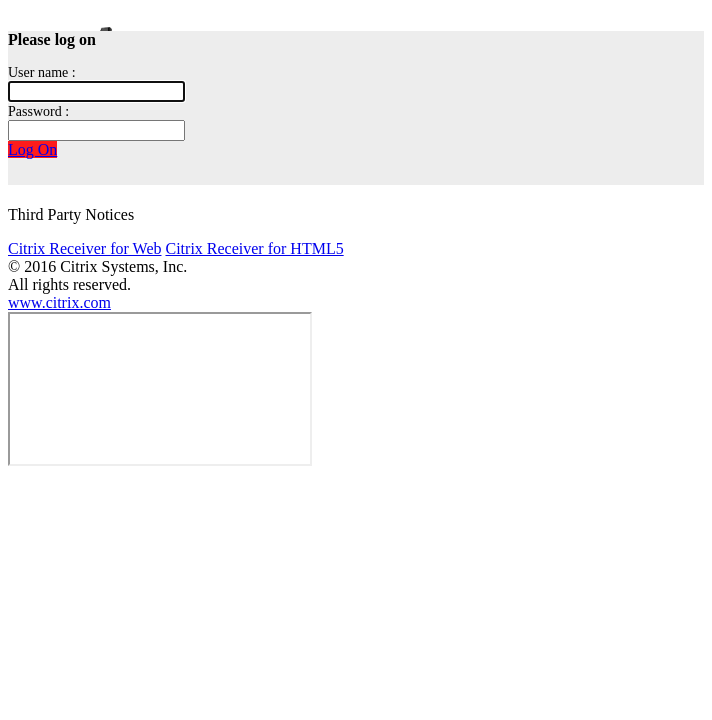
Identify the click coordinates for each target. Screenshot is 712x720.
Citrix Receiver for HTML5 (254, 248)
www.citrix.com (59, 302)
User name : (42, 72)
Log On (32, 149)
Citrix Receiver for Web (84, 248)
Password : (38, 111)
